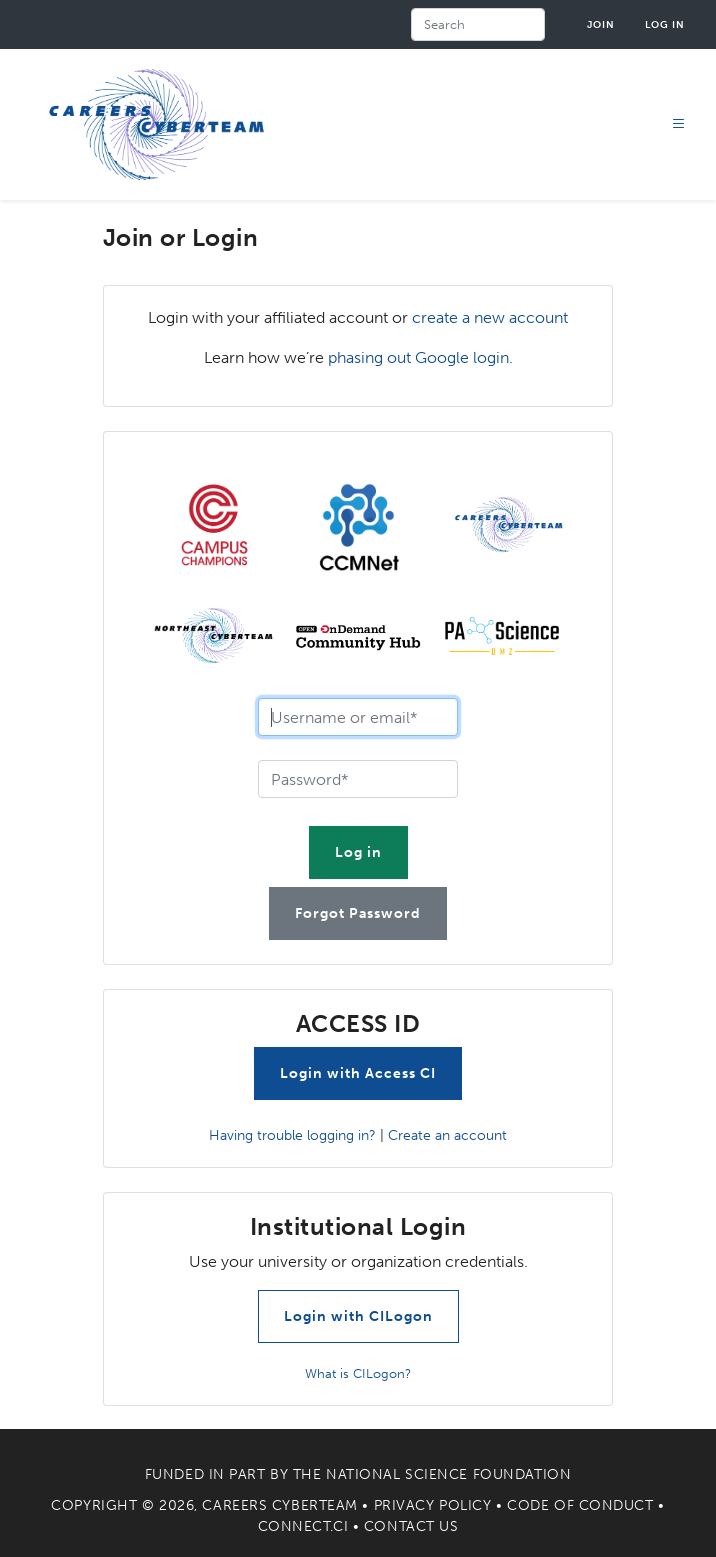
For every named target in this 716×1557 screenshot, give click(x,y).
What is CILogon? (358, 1373)
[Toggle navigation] (679, 124)
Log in (665, 24)
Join (601, 24)
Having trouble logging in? (292, 1135)
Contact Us (411, 1526)
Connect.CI (303, 1526)
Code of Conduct (580, 1505)
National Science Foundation (448, 1474)
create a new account (490, 317)
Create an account (447, 1135)
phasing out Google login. (420, 357)
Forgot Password (358, 913)
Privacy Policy (433, 1505)
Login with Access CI (358, 1073)
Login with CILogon (358, 1316)
